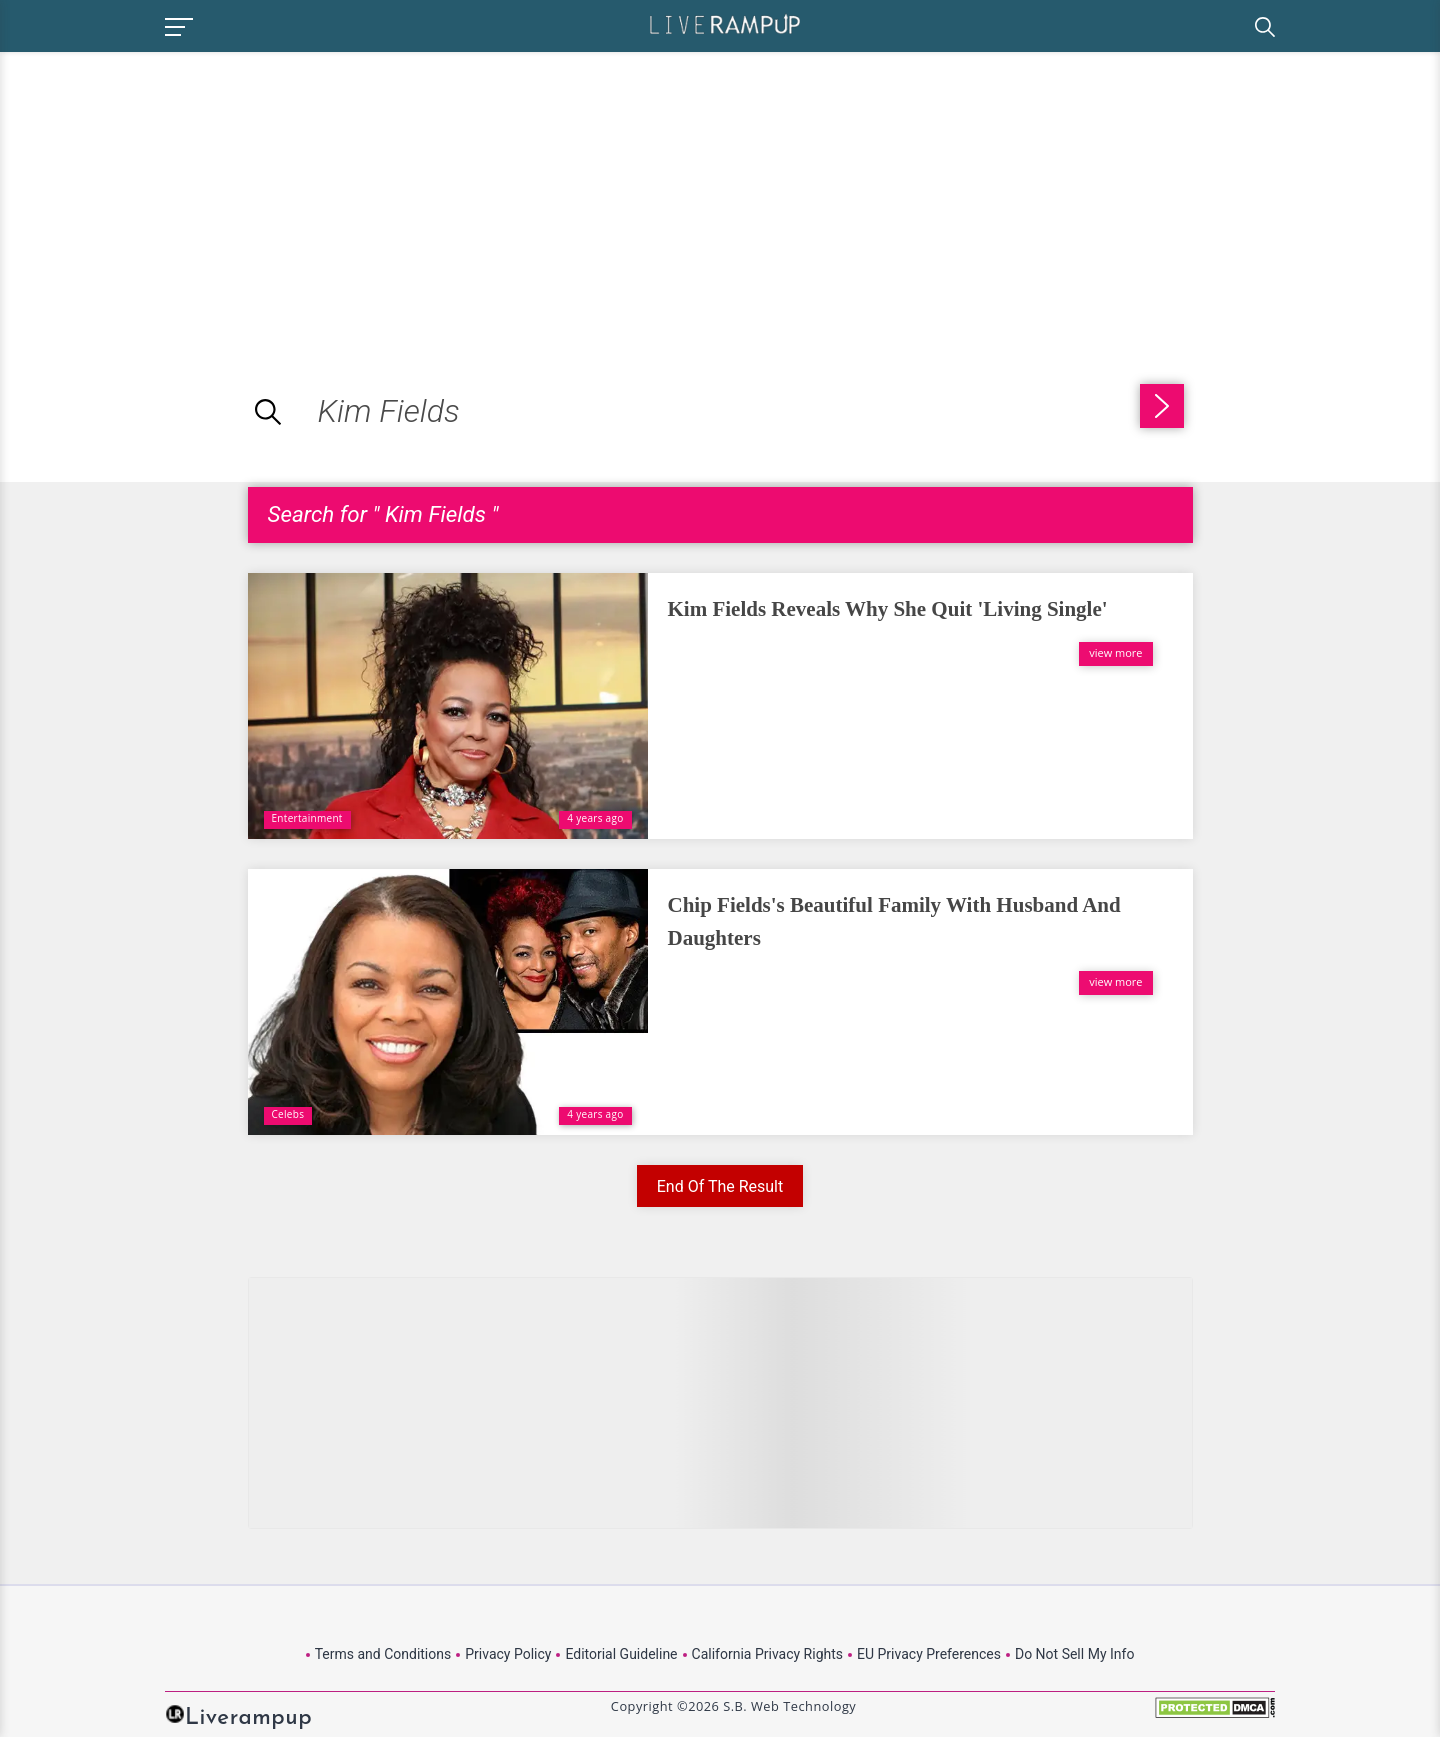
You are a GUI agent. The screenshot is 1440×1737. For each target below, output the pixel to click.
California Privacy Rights (767, 1654)
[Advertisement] (168, 192)
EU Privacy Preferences (929, 1654)
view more (1115, 652)
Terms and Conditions (383, 1654)
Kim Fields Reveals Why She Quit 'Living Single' (888, 609)
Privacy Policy (508, 1654)
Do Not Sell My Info (1074, 1654)
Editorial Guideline (621, 1654)
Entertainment (307, 818)
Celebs (288, 1114)
